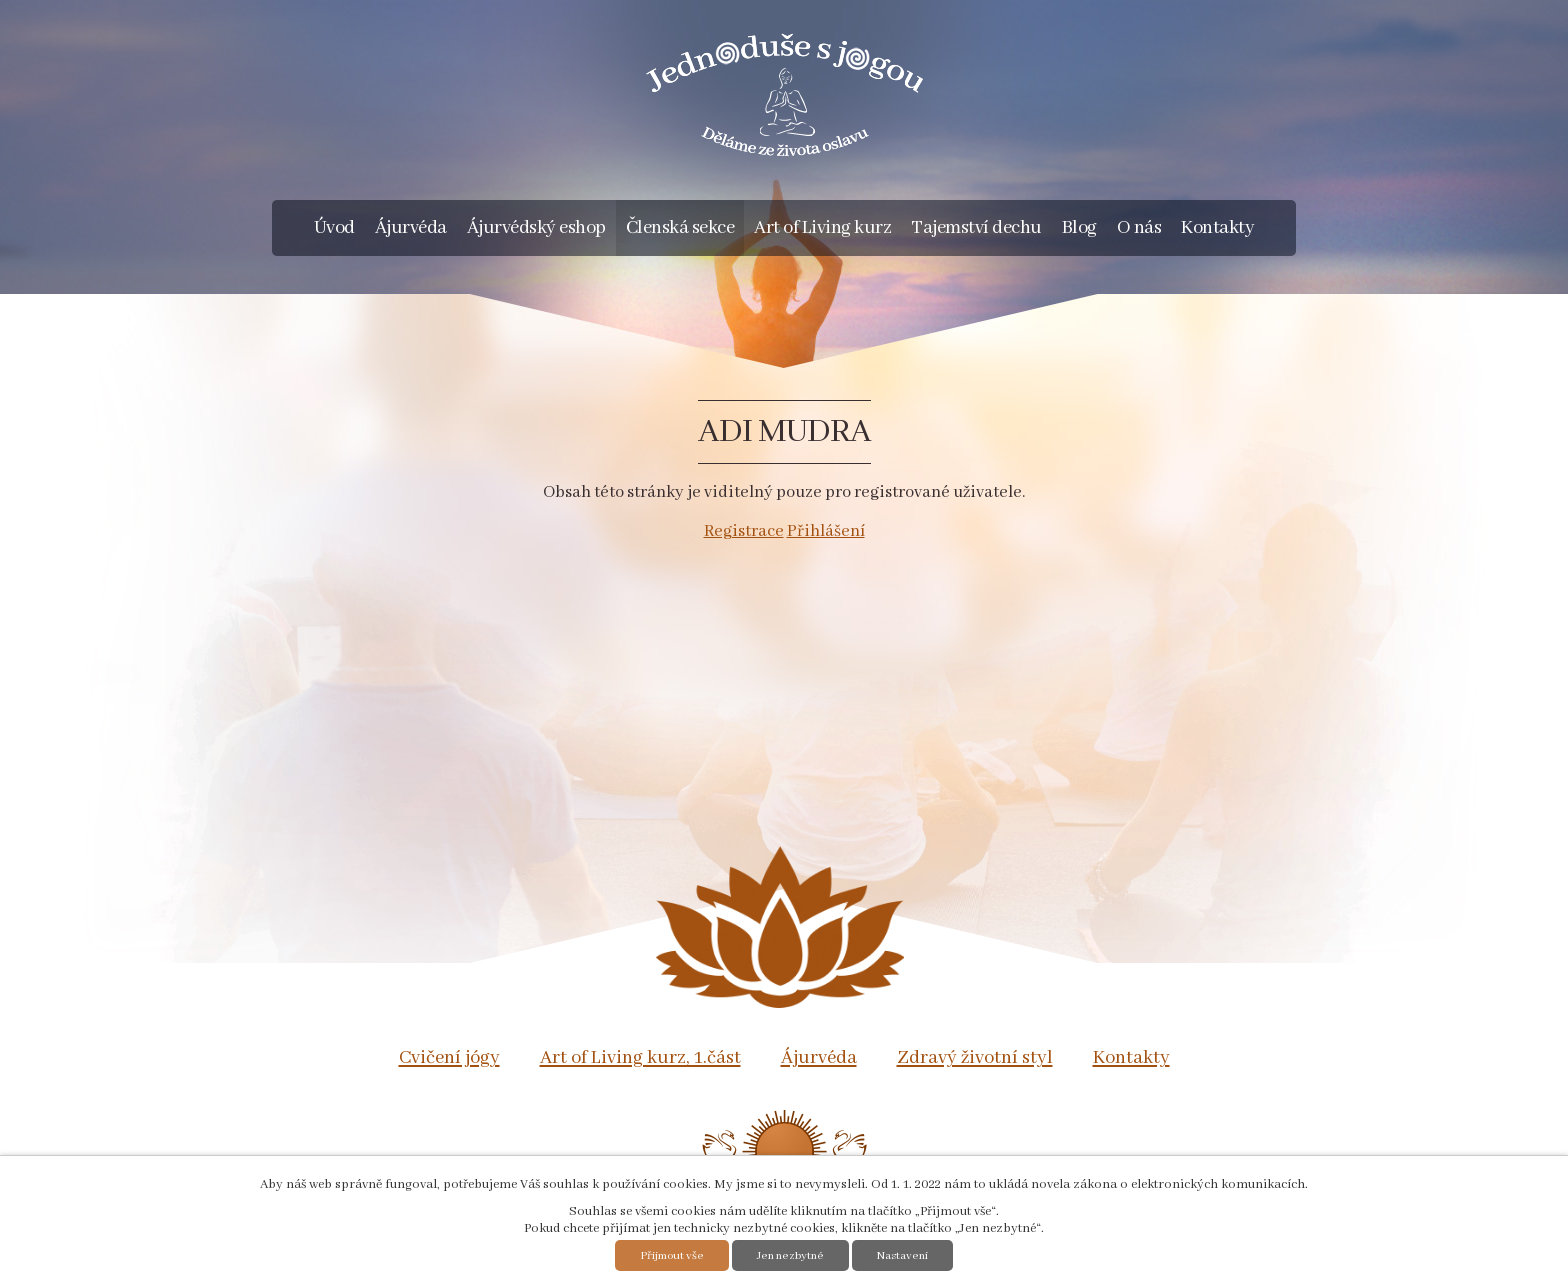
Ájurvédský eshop (536, 228)
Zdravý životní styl (975, 1058)
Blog (1079, 228)
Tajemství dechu (976, 228)
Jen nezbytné (790, 1255)
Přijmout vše (672, 1255)
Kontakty (1217, 228)
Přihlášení (826, 531)
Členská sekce (680, 228)
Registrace (744, 531)
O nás (1139, 228)
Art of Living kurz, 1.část (640, 1058)
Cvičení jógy (449, 1058)
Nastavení (902, 1255)
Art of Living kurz (822, 228)
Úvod (334, 228)
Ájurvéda (411, 228)
